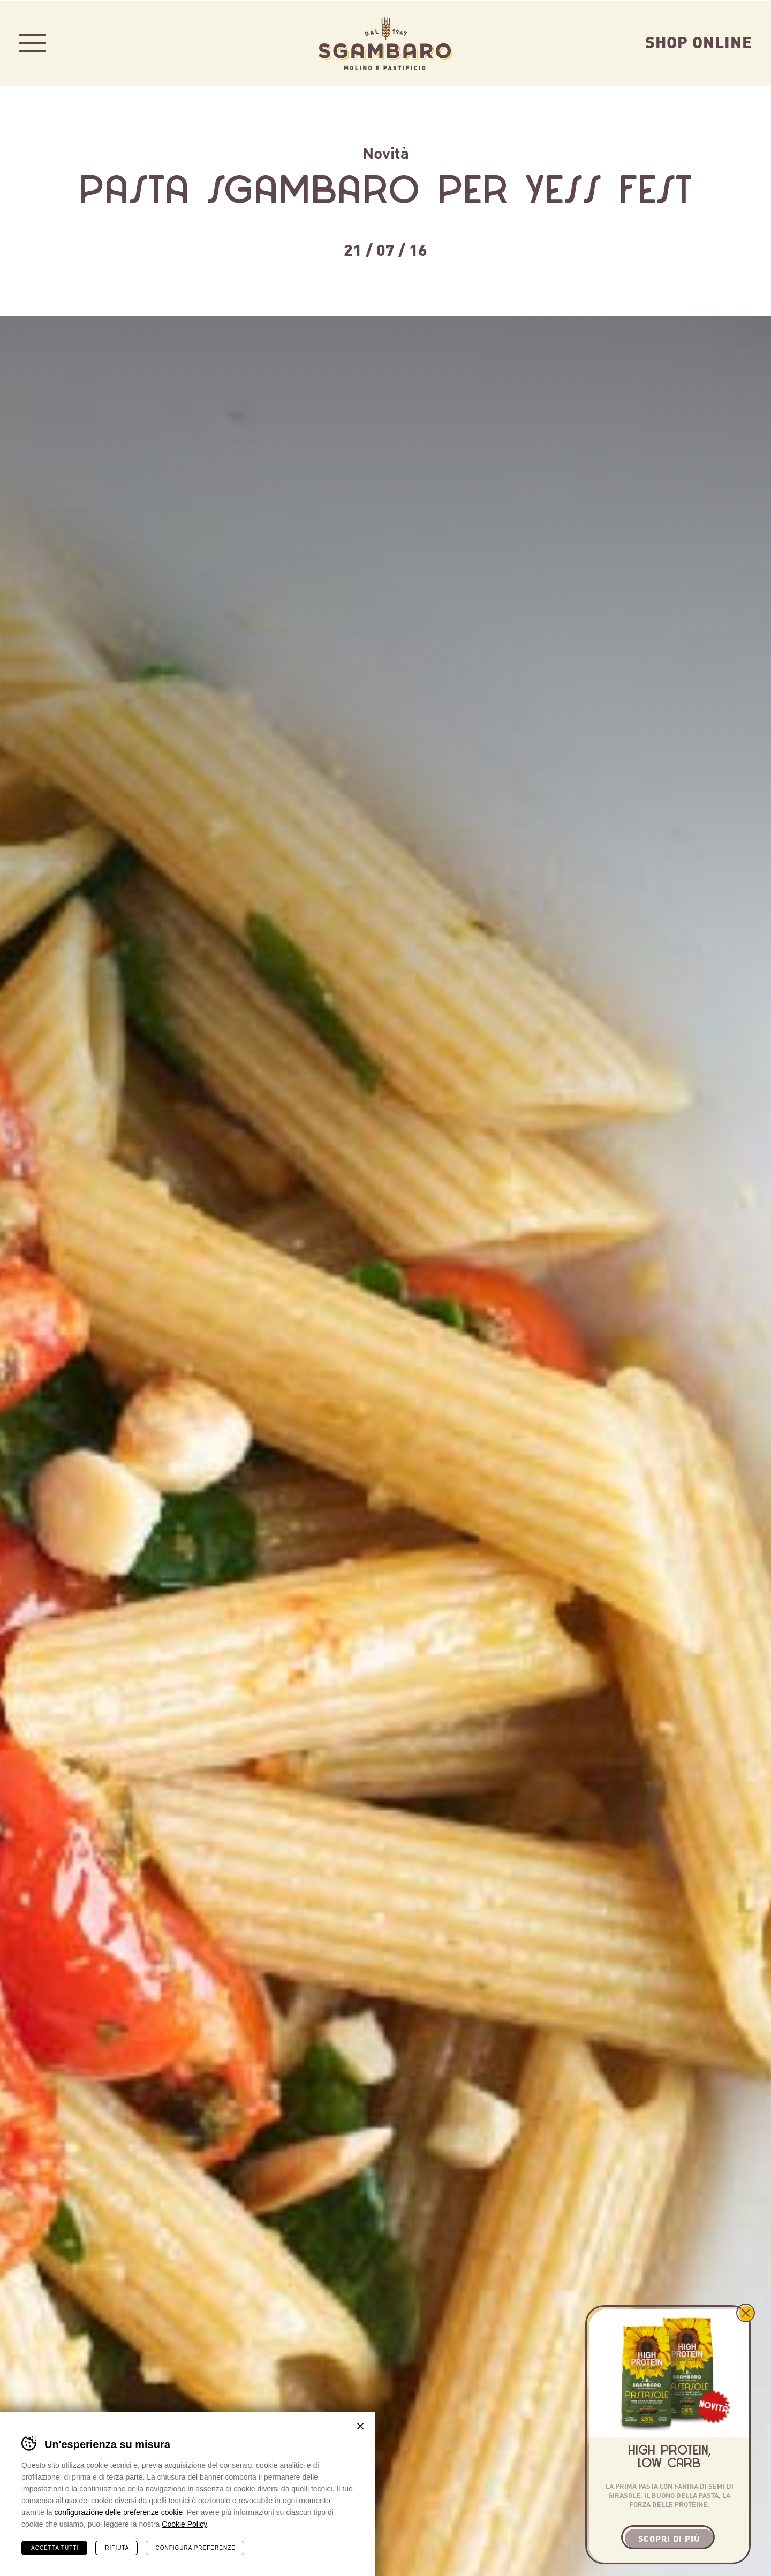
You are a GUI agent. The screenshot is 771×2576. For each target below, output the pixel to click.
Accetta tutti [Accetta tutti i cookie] (55, 2547)
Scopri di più (669, 2538)
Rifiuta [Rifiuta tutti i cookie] (117, 2547)
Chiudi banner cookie (360, 2425)
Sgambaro (385, 43)
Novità (385, 152)
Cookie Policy (184, 2523)
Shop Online (698, 41)
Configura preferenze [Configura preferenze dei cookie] (195, 2547)
